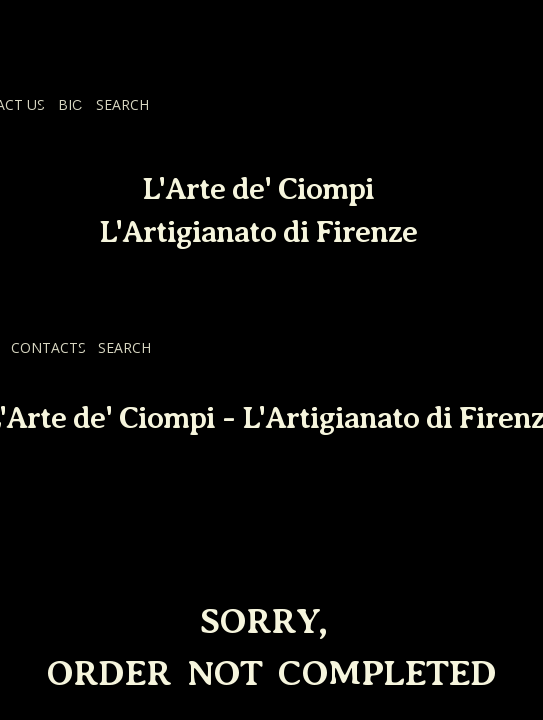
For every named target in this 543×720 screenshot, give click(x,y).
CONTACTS (48, 347)
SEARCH (122, 104)
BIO (70, 104)
